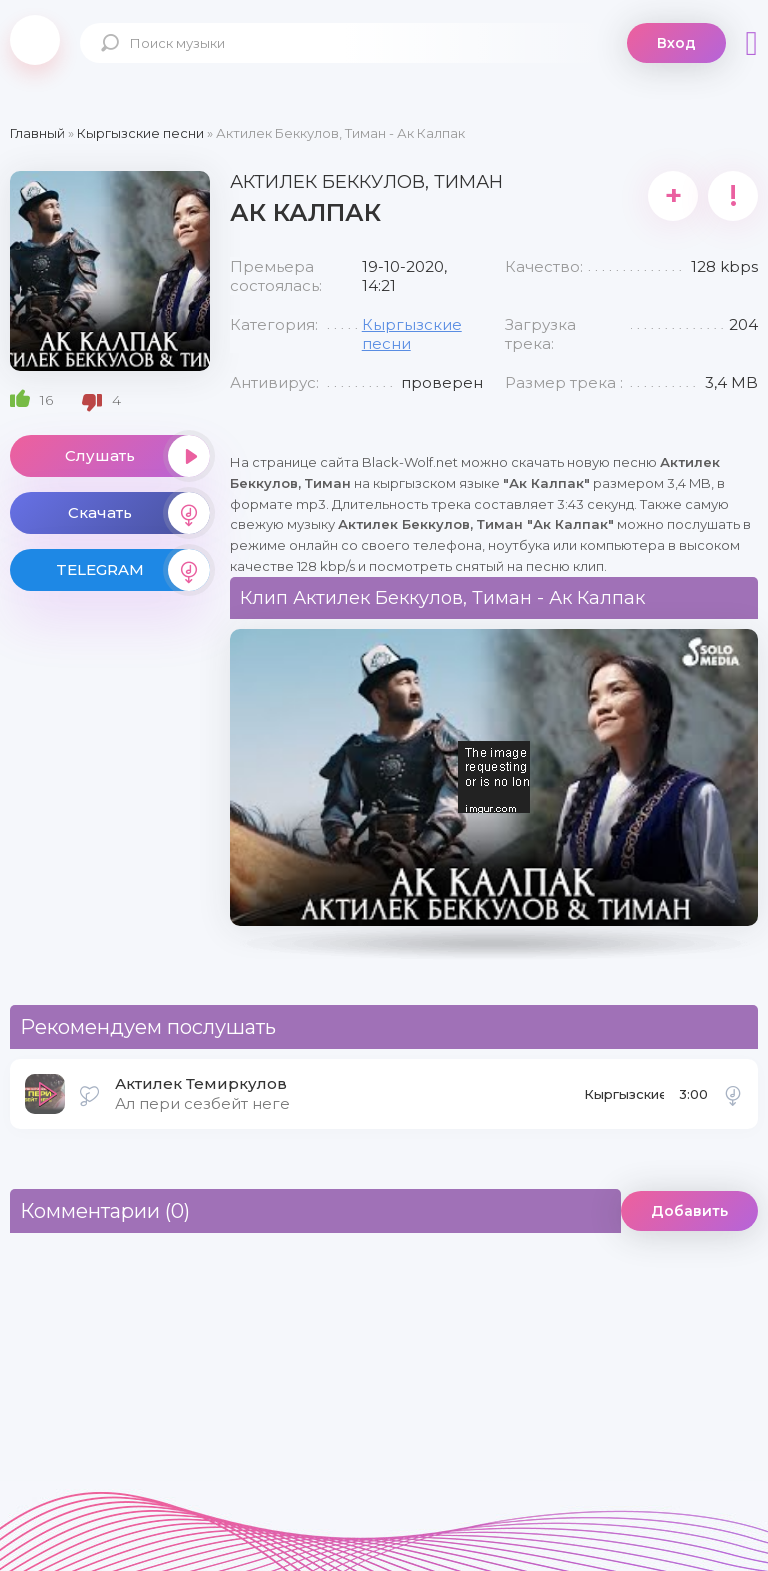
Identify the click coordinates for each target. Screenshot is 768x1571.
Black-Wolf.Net (35, 40)
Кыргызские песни (624, 1100)
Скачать (139, 513)
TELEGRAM (133, 570)
